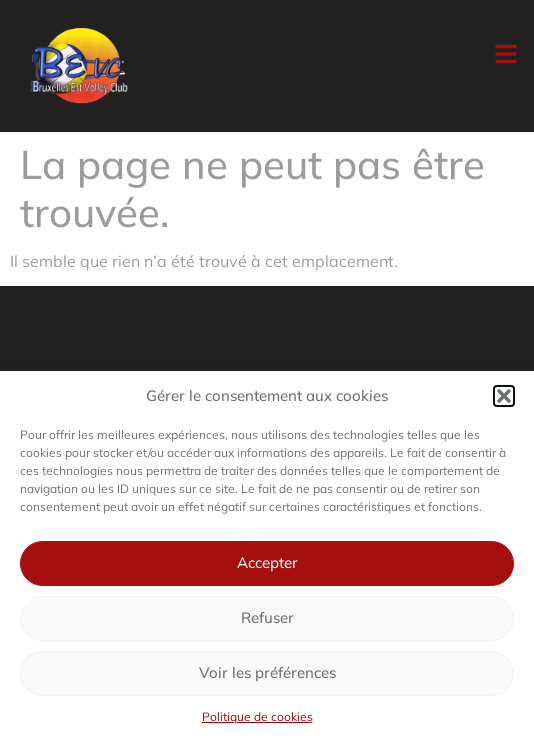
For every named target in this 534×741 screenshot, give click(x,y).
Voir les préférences (267, 672)
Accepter (267, 562)
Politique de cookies (257, 716)
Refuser (267, 617)
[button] (504, 396)
